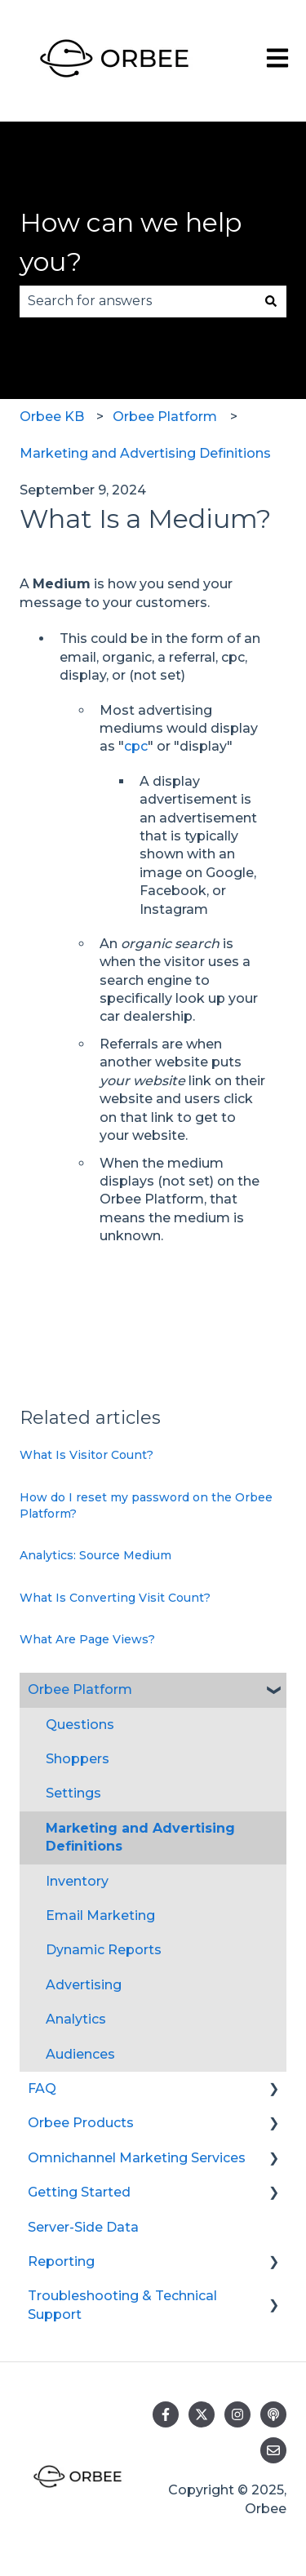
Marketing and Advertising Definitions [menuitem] (140, 1837)
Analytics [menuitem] (76, 2019)
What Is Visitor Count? (86, 1455)
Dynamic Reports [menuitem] (104, 1949)
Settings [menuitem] (73, 1793)
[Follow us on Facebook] (166, 2414)
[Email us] (273, 2450)
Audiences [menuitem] (80, 2054)
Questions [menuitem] (80, 1724)
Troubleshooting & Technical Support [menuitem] (122, 2304)
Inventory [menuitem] (77, 1881)
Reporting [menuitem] (61, 2261)
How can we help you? (131, 241)
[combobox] (137, 301)
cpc (136, 746)
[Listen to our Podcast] (273, 2414)
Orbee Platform (165, 416)
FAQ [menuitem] (42, 2088)
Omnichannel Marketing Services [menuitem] (137, 2158)
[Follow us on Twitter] (201, 2414)
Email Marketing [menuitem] (100, 1915)
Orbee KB (52, 416)
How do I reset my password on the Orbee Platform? (146, 1505)
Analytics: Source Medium (95, 1555)
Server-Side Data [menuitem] (83, 2227)
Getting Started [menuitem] (79, 2192)
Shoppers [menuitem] (77, 1759)
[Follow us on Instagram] (237, 2414)
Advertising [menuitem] (84, 1985)
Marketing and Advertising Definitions (145, 453)
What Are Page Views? (87, 1639)
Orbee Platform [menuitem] (80, 1689)
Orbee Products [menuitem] (81, 2122)
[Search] (270, 301)
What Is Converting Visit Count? (115, 1597)
